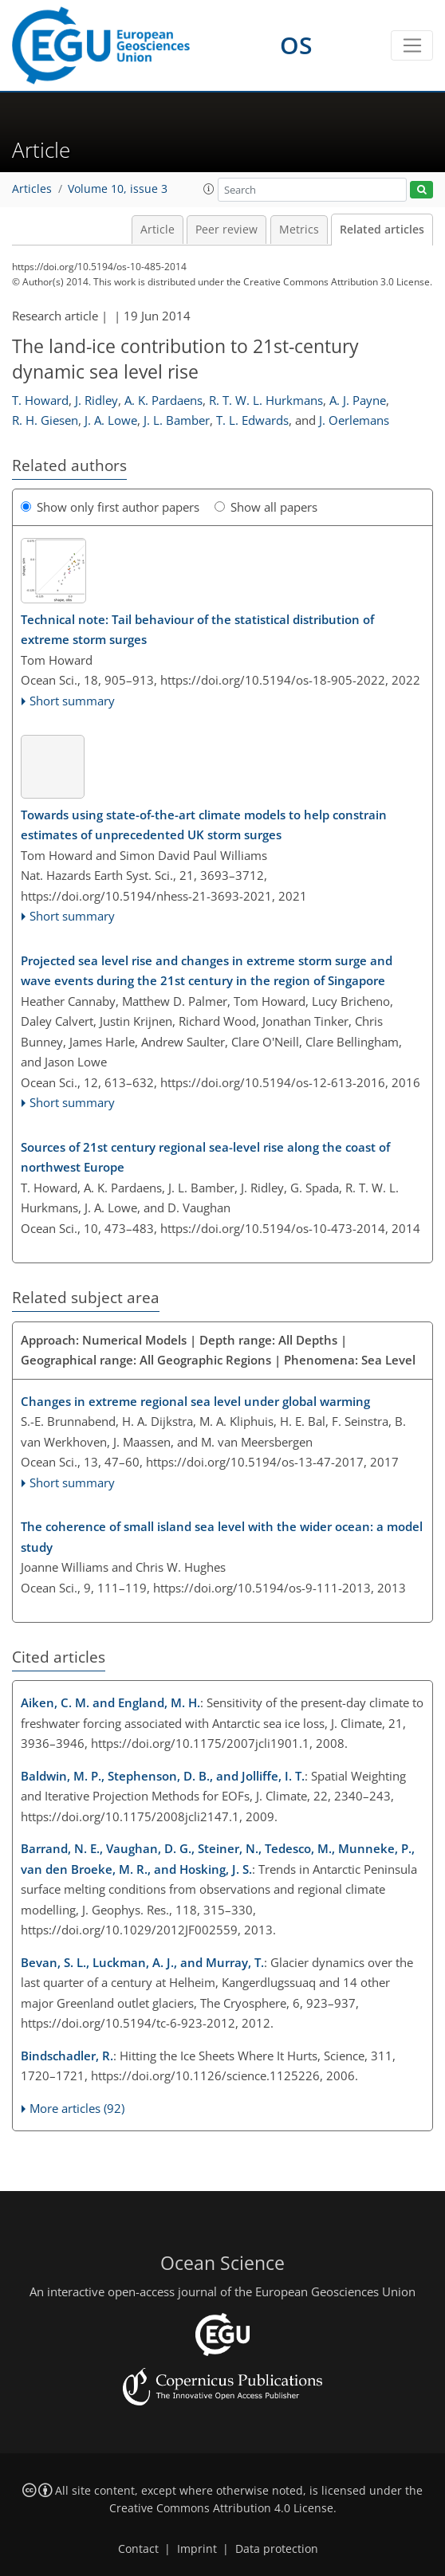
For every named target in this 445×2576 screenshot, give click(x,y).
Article (157, 229)
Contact (138, 2549)
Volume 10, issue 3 (117, 189)
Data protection (276, 2549)
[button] (209, 189)
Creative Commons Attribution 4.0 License (221, 2508)
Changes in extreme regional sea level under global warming (195, 1401)
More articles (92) (77, 2108)
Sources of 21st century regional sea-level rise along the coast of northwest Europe (205, 1157)
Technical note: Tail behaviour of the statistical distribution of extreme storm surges (197, 629)
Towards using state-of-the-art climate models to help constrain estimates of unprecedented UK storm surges (204, 825)
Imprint (197, 2549)
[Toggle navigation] (412, 45)
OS (296, 45)
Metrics (299, 229)
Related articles (382, 229)
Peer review (226, 229)
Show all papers (266, 507)
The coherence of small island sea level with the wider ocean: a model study (222, 1536)
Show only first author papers (110, 507)
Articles (32, 189)
